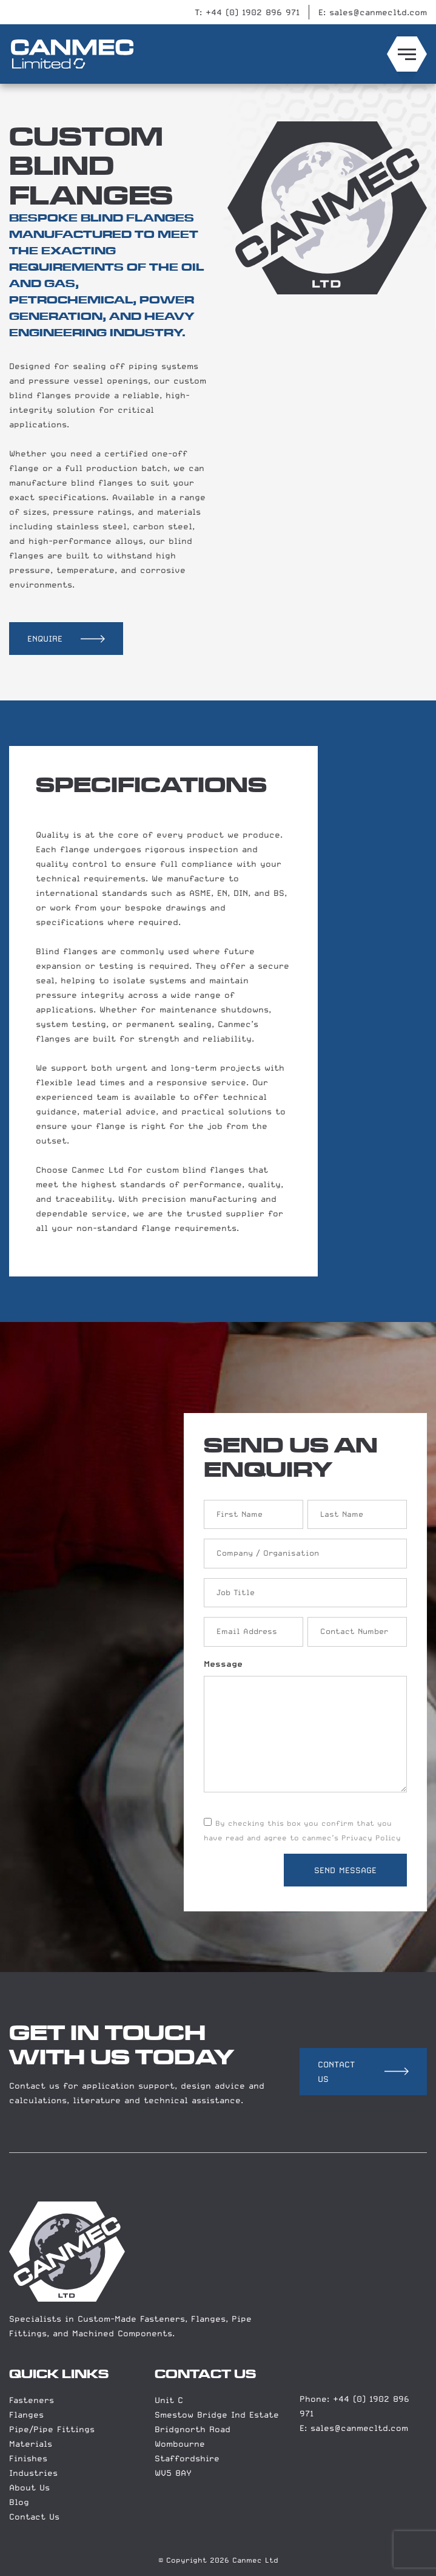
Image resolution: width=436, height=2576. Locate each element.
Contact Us (34, 2516)
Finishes (28, 2458)
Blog (19, 2502)
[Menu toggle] (407, 54)
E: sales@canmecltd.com (372, 12)
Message (223, 1664)
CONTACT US (336, 2071)
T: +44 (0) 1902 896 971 (247, 12)
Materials (30, 2444)
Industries (33, 2473)
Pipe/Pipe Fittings (52, 2429)
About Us (29, 2487)
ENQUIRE (44, 638)
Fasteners (31, 2400)
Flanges (26, 2414)
